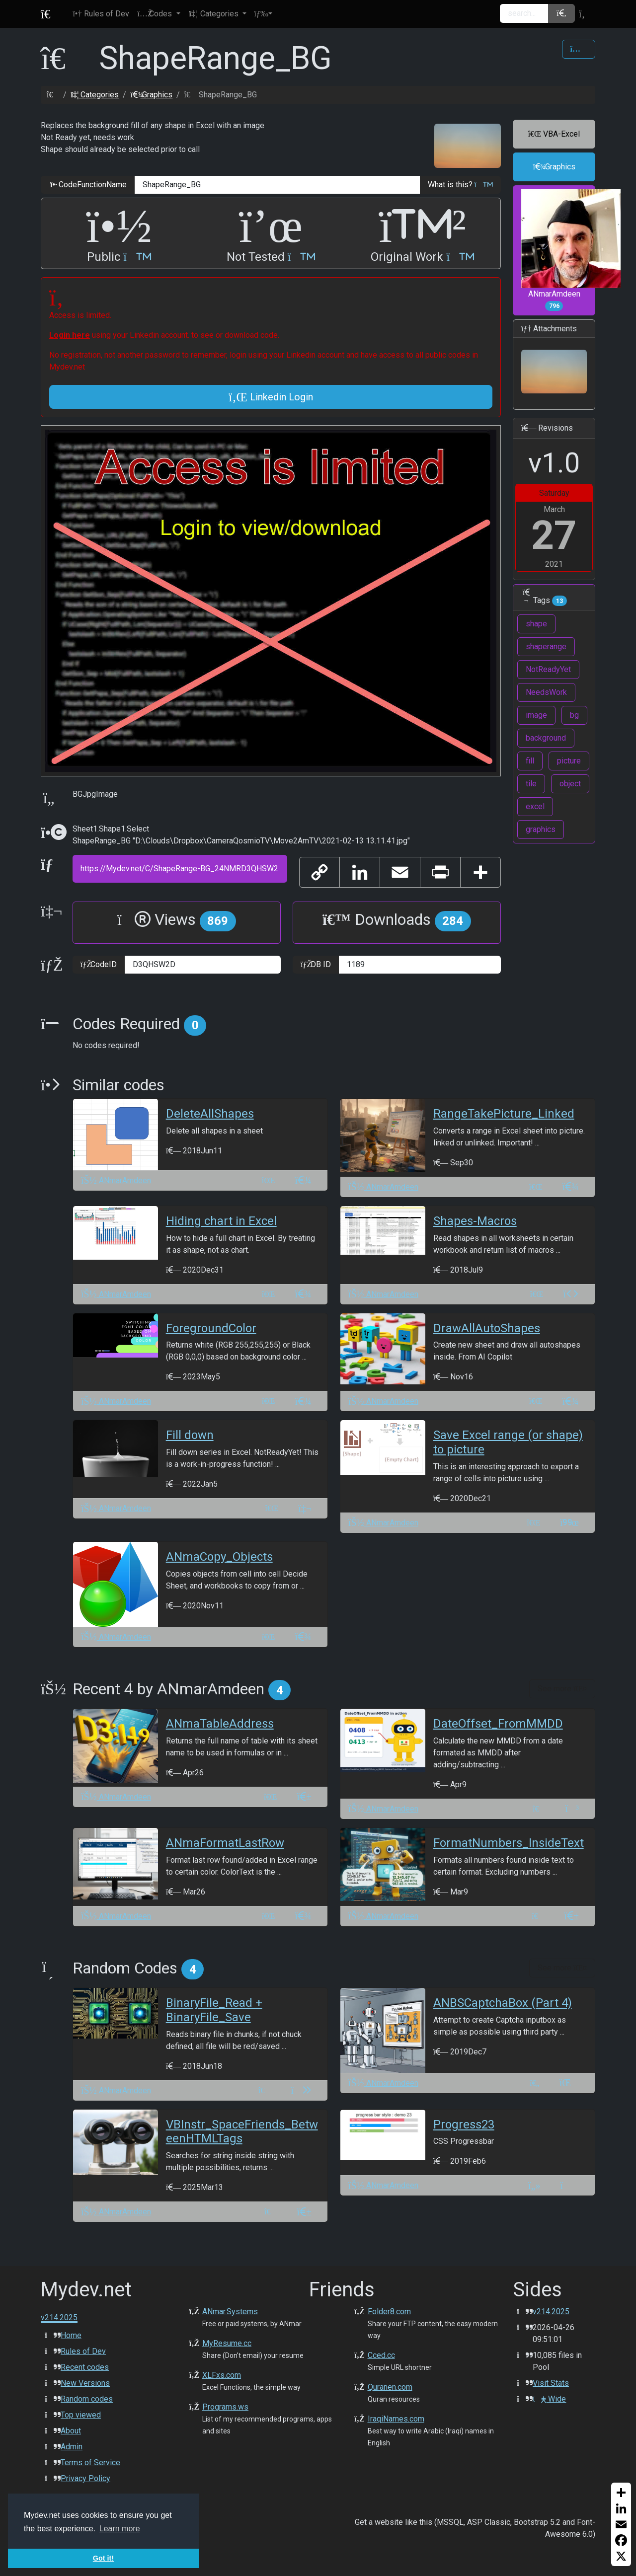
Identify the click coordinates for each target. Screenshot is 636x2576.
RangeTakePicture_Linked (503, 1114)
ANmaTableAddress (220, 1724)
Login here (69, 335)
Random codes (87, 2399)
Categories (95, 94)
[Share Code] (578, 49)
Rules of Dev (83, 2351)
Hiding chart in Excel (221, 1221)
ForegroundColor (211, 1328)
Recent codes (85, 2367)
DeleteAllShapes (210, 1114)
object (570, 783)
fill (530, 760)
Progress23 (463, 2124)
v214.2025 (551, 2311)
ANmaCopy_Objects (219, 1557)
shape (536, 623)
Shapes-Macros (475, 1221)
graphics (541, 829)
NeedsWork (546, 692)
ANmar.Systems (230, 2311)
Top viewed (81, 2415)
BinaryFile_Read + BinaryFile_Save (214, 2010)
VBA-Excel (554, 134)
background (546, 738)
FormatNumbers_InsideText (508, 1843)
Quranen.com (390, 2387)
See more (562, 1688)
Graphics (151, 94)
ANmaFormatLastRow (225, 1843)
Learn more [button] (119, 2528)
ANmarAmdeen (558, 250)
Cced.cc (381, 2355)
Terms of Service (90, 2462)
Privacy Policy (85, 2478)
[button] (158, 14)
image (536, 715)
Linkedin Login (271, 397)
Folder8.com (389, 2311)
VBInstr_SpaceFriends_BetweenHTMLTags (242, 2132)
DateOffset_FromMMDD (498, 1724)
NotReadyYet (548, 669)
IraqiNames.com (396, 2419)
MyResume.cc (226, 2343)
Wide (549, 2399)
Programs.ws (225, 2407)
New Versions (85, 2383)
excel (535, 806)
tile (531, 783)
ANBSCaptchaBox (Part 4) (502, 2003)
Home (71, 2335)
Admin (71, 2446)
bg (574, 715)
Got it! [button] (103, 2558)
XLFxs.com (221, 2375)
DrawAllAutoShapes (486, 1328)
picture (569, 760)
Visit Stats (551, 2383)
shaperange (546, 646)
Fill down (190, 1435)
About (71, 2430)
